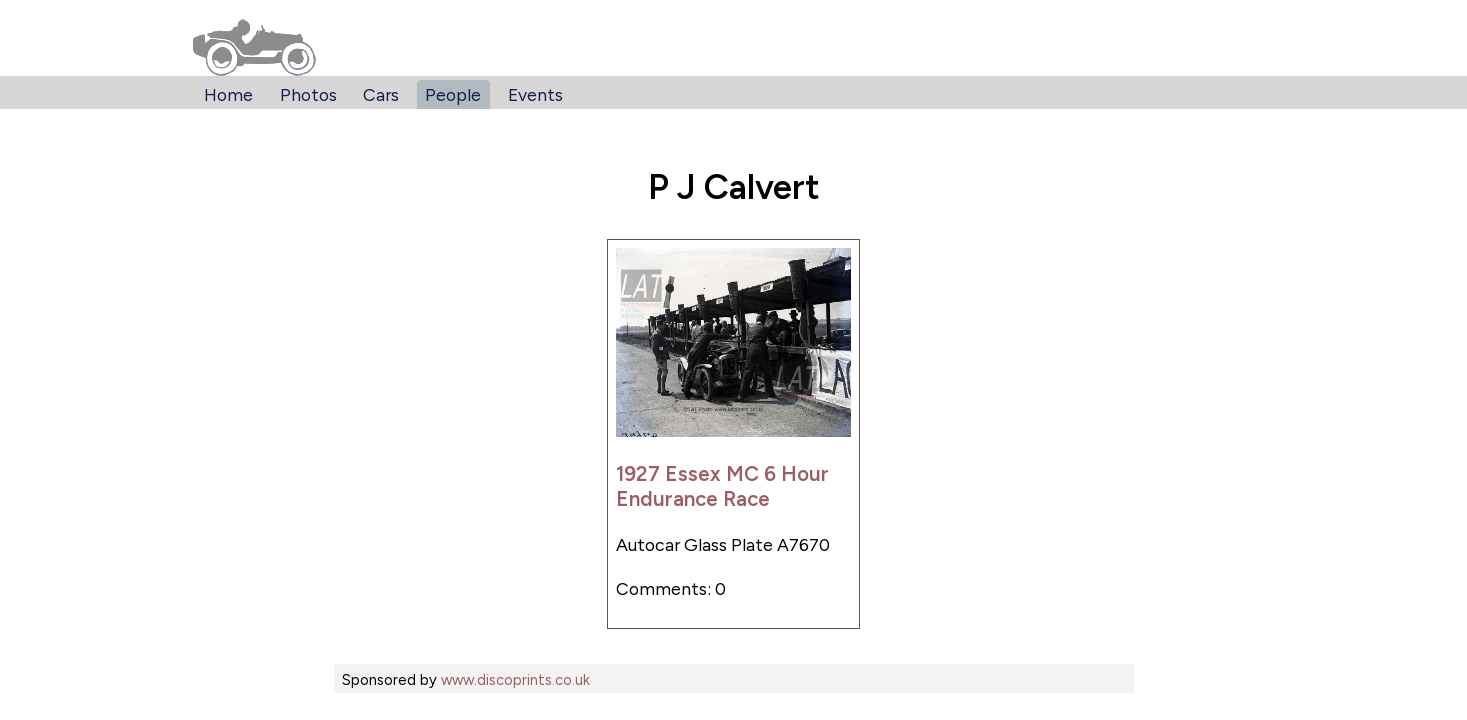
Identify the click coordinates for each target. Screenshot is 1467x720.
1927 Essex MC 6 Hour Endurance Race (722, 486)
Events (535, 94)
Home (228, 94)
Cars (381, 94)
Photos (308, 94)
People (453, 94)
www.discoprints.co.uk (515, 680)
